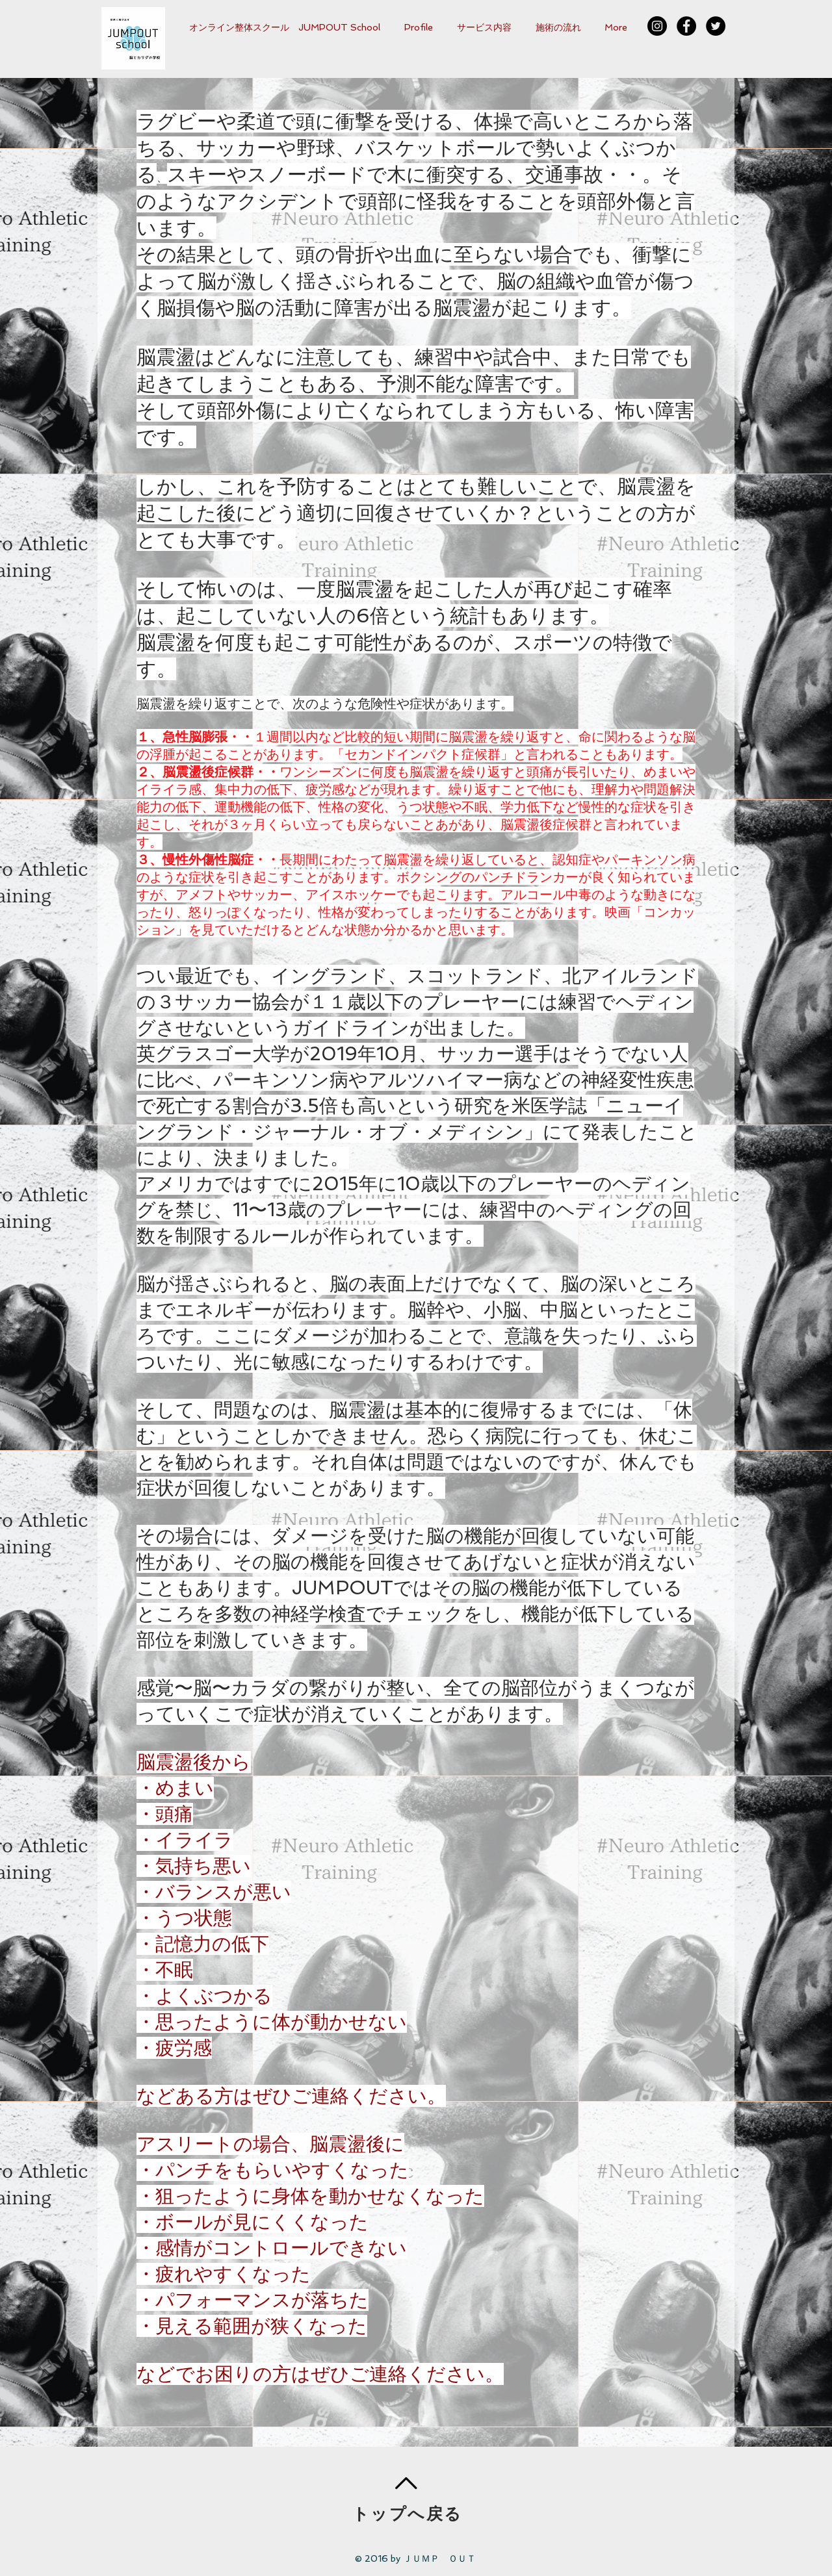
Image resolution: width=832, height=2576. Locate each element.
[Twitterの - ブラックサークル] (715, 26)
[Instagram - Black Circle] (657, 26)
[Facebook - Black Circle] (686, 26)
